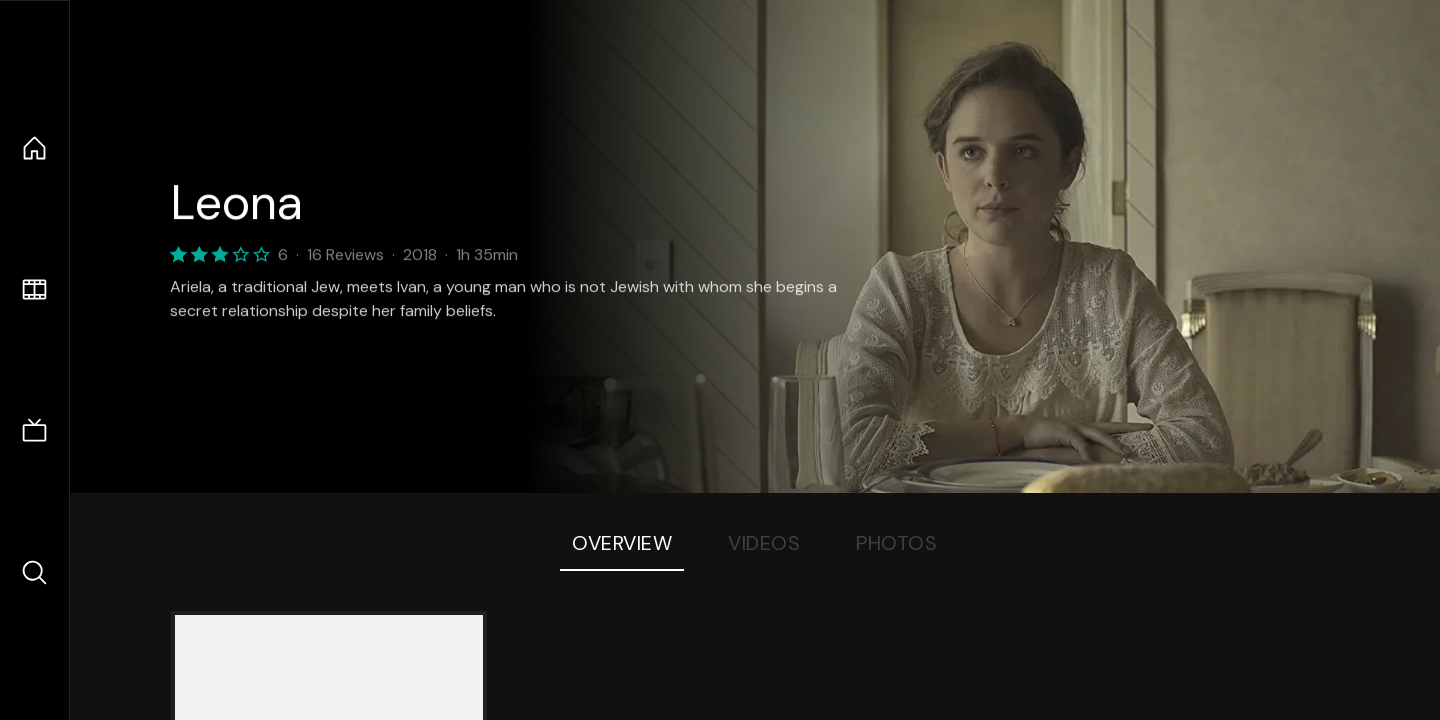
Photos (896, 543)
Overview (622, 543)
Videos (764, 543)
